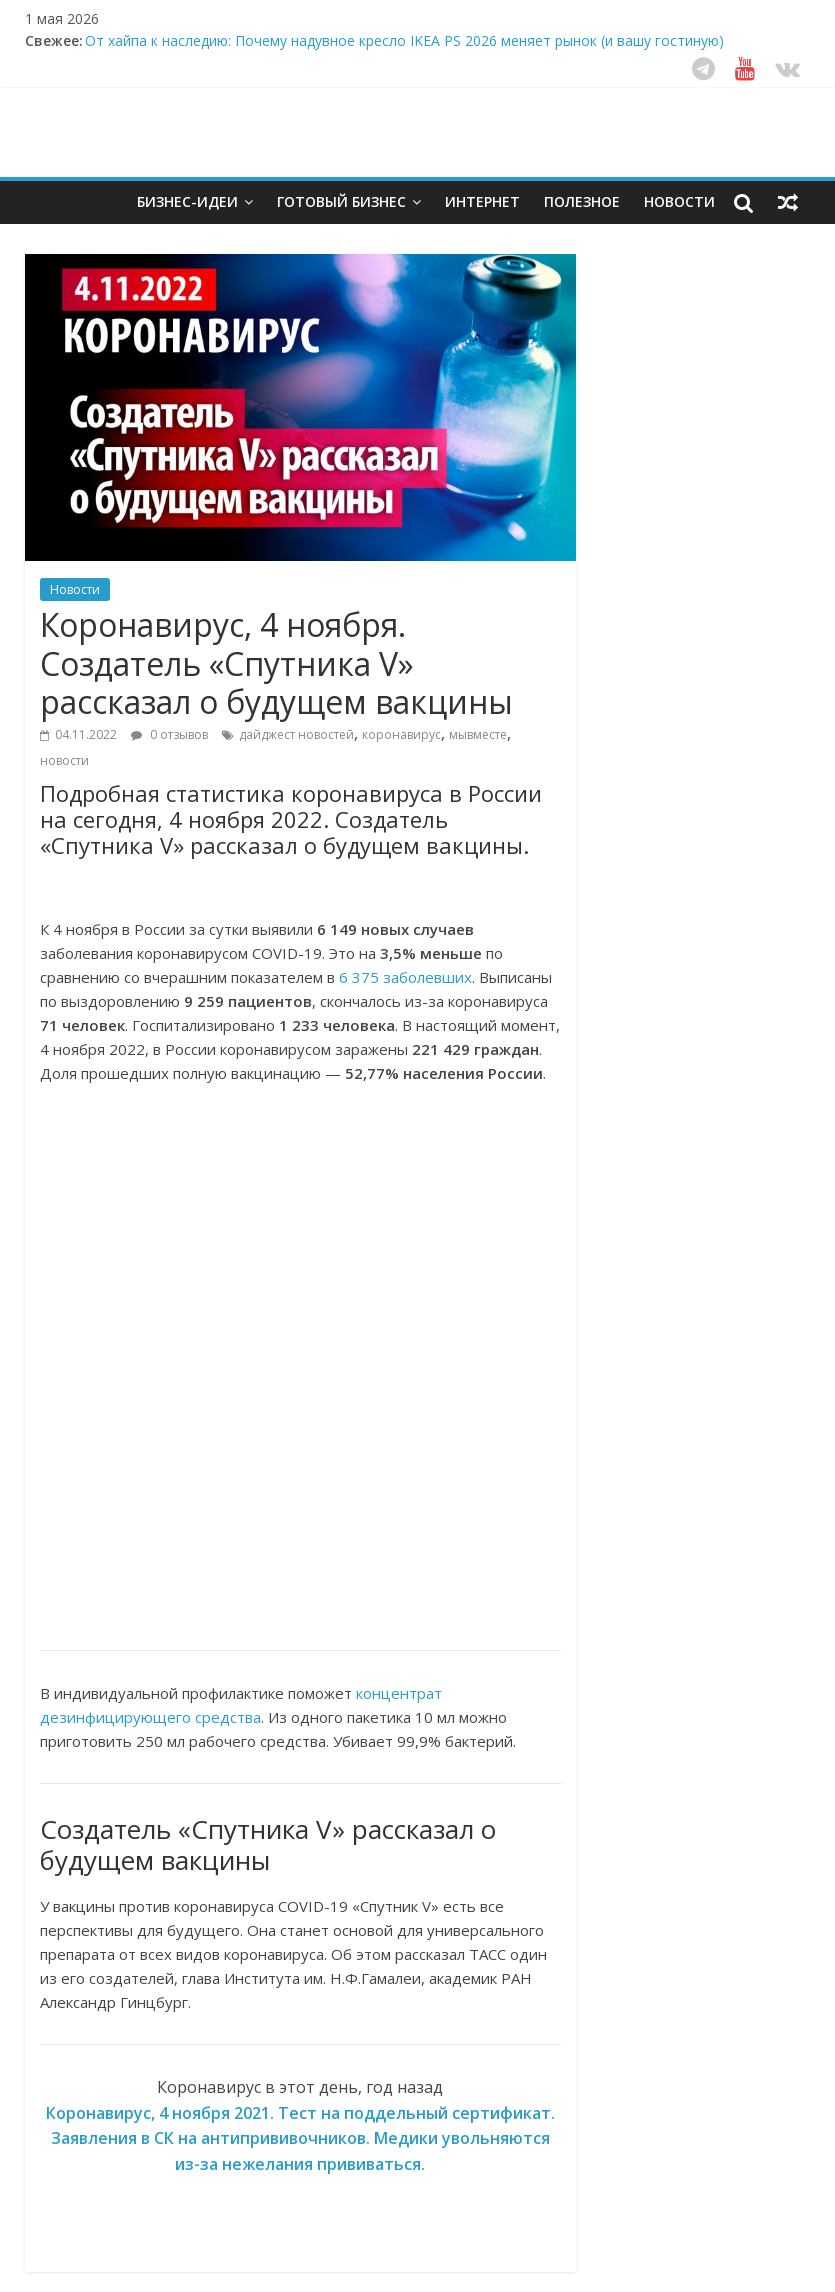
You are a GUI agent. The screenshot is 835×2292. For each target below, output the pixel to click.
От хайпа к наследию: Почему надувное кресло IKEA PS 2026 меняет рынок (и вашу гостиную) (404, 40)
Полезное (582, 201)
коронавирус (401, 734)
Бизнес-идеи (187, 201)
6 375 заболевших (405, 977)
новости (64, 760)
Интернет (482, 201)
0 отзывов (169, 734)
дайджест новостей (296, 734)
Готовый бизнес (341, 201)
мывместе (478, 734)
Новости (679, 201)
